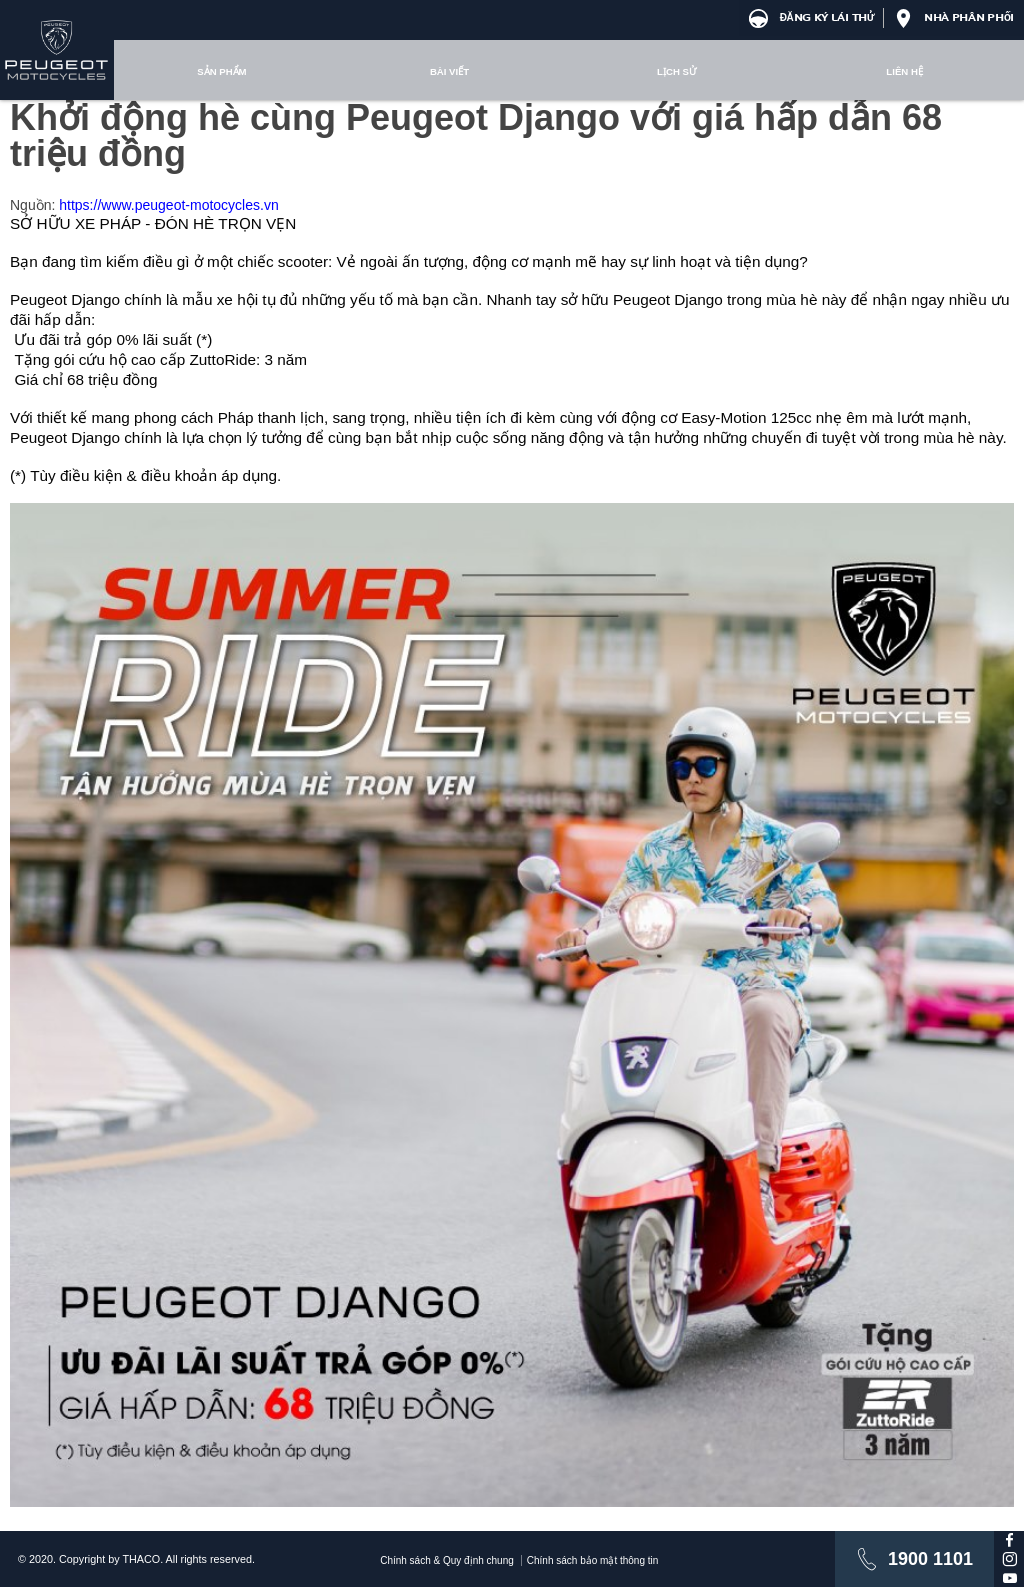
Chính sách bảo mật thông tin (607, 1560)
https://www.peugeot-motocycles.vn (168, 205)
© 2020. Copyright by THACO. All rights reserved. (136, 1559)
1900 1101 (930, 1559)
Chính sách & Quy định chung (436, 1560)
